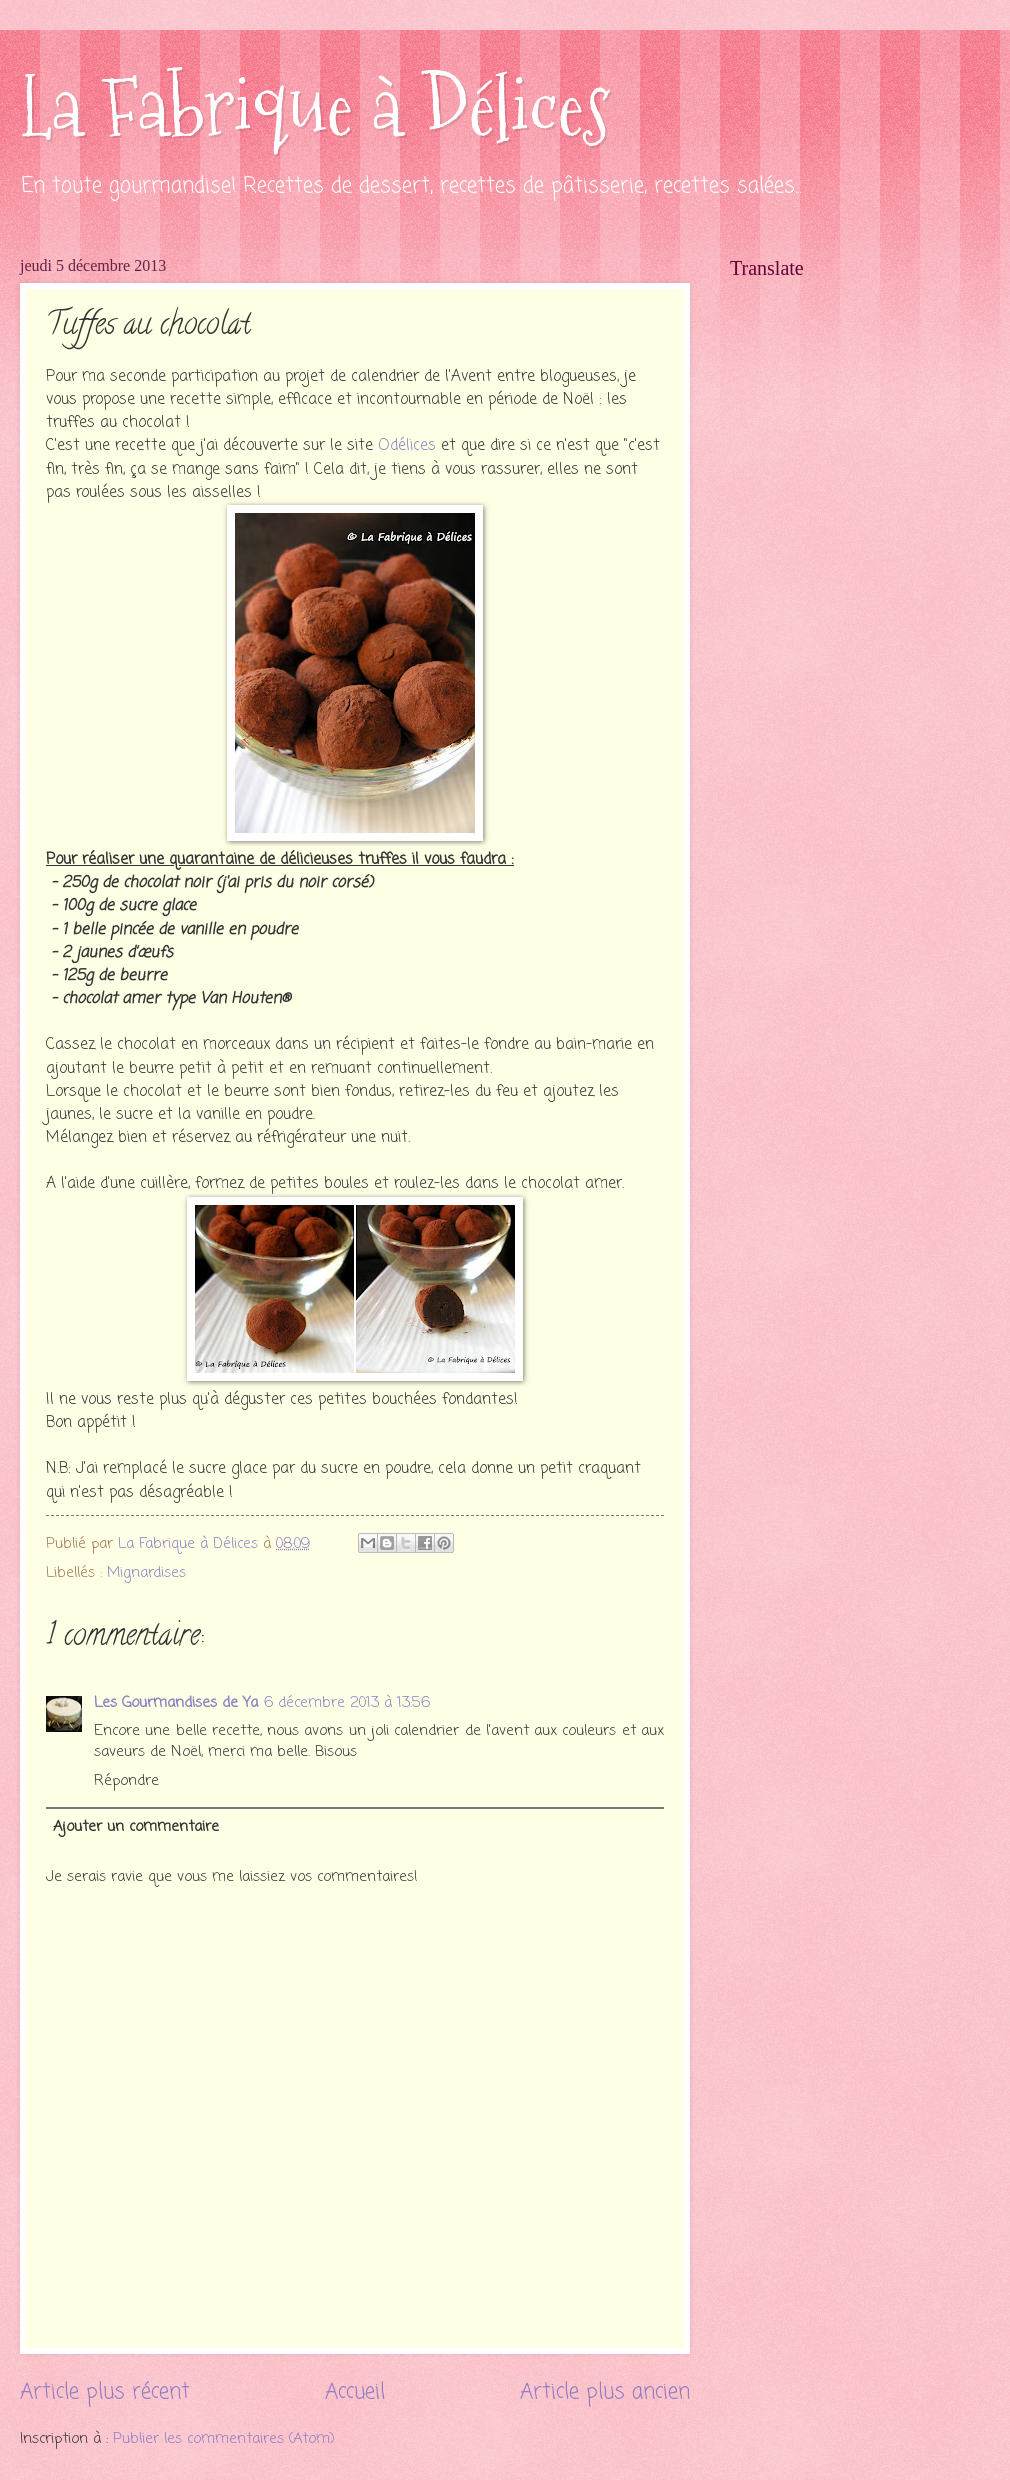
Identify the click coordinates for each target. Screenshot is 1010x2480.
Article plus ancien (605, 2392)
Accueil (355, 2392)
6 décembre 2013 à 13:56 (347, 1703)
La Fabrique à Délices (315, 107)
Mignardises (146, 1573)
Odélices (407, 446)
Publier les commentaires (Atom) (224, 2439)
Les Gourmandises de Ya (176, 1703)
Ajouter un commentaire (136, 1827)
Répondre (126, 1781)
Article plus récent (105, 2392)
